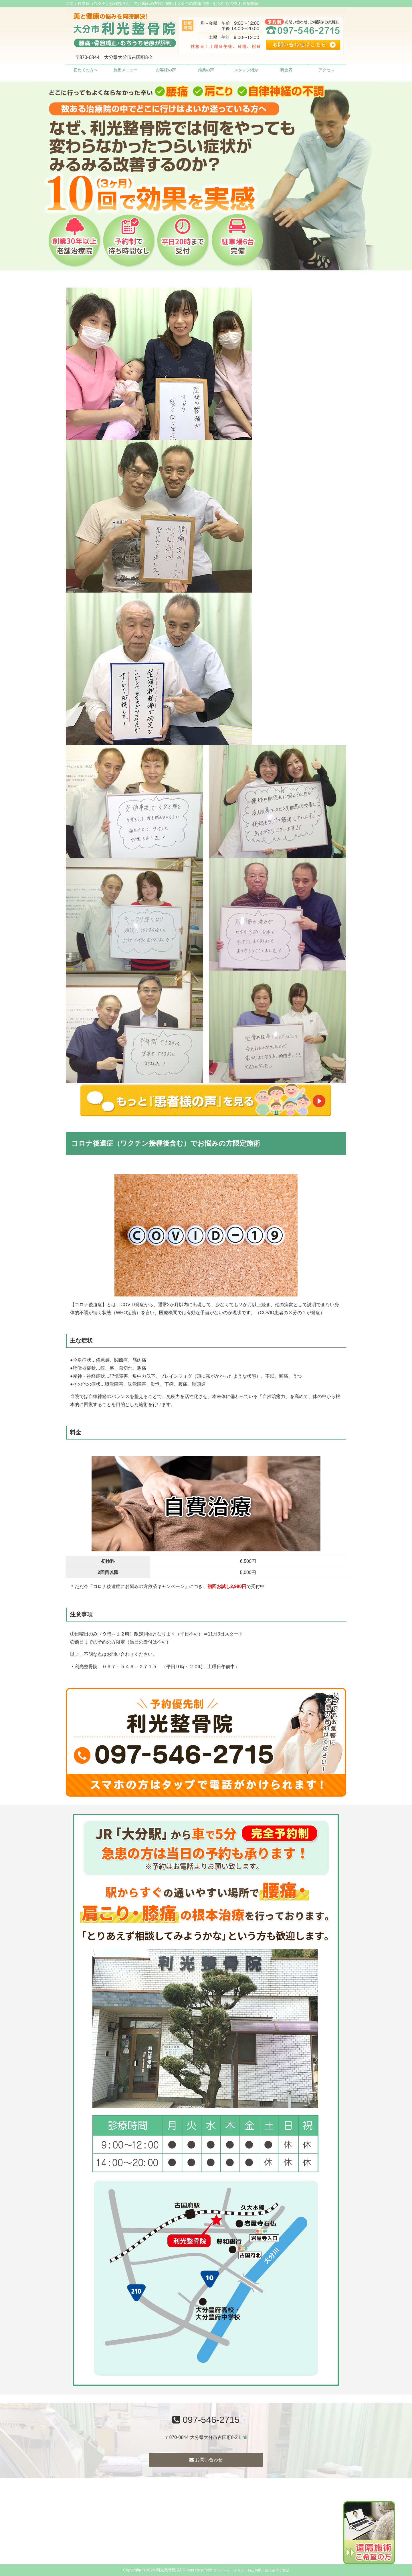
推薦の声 (206, 70)
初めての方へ (86, 70)
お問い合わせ (206, 2459)
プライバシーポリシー (230, 2570)
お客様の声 (166, 70)
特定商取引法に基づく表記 (268, 2570)
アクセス (326, 70)
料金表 (286, 70)
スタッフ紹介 (246, 70)
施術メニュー (126, 70)
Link (243, 2437)
